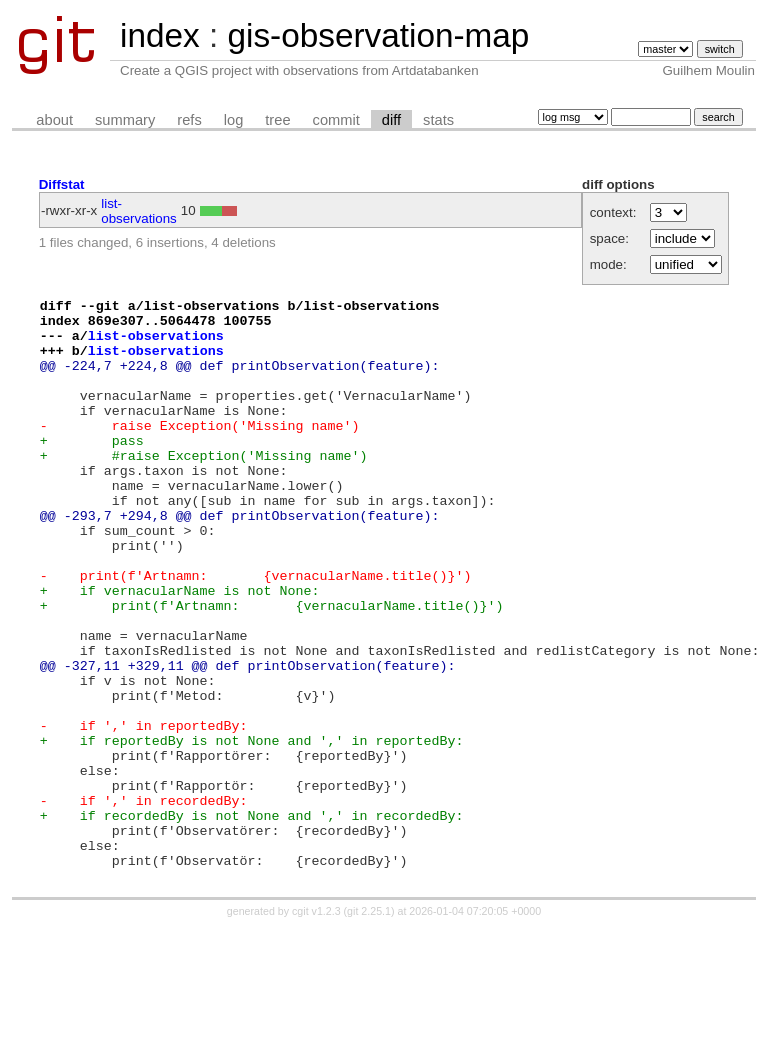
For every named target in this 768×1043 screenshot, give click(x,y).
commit (336, 120)
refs (189, 120)
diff (391, 120)
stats (438, 120)
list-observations (139, 211)
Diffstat (62, 184)
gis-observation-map (378, 35)
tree (277, 120)
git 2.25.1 (369, 1025)
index (160, 35)
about (54, 120)
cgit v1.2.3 (316, 1025)
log (234, 120)
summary (125, 120)
